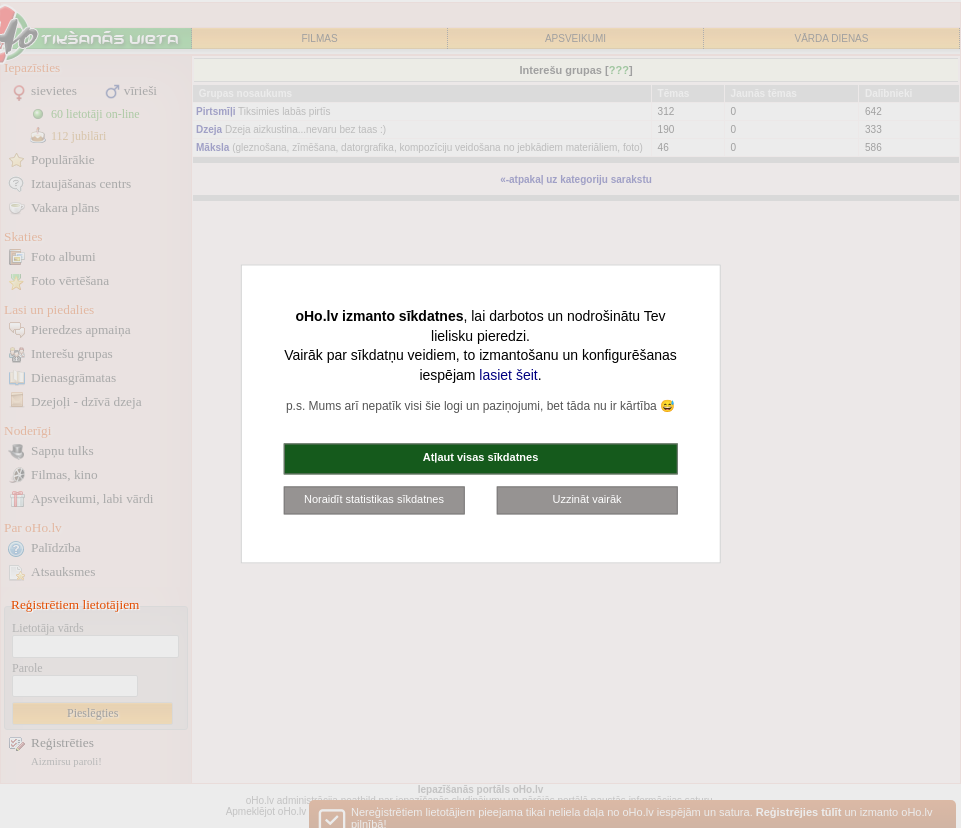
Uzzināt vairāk (586, 499)
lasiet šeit (508, 375)
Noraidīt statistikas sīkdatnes (374, 499)
